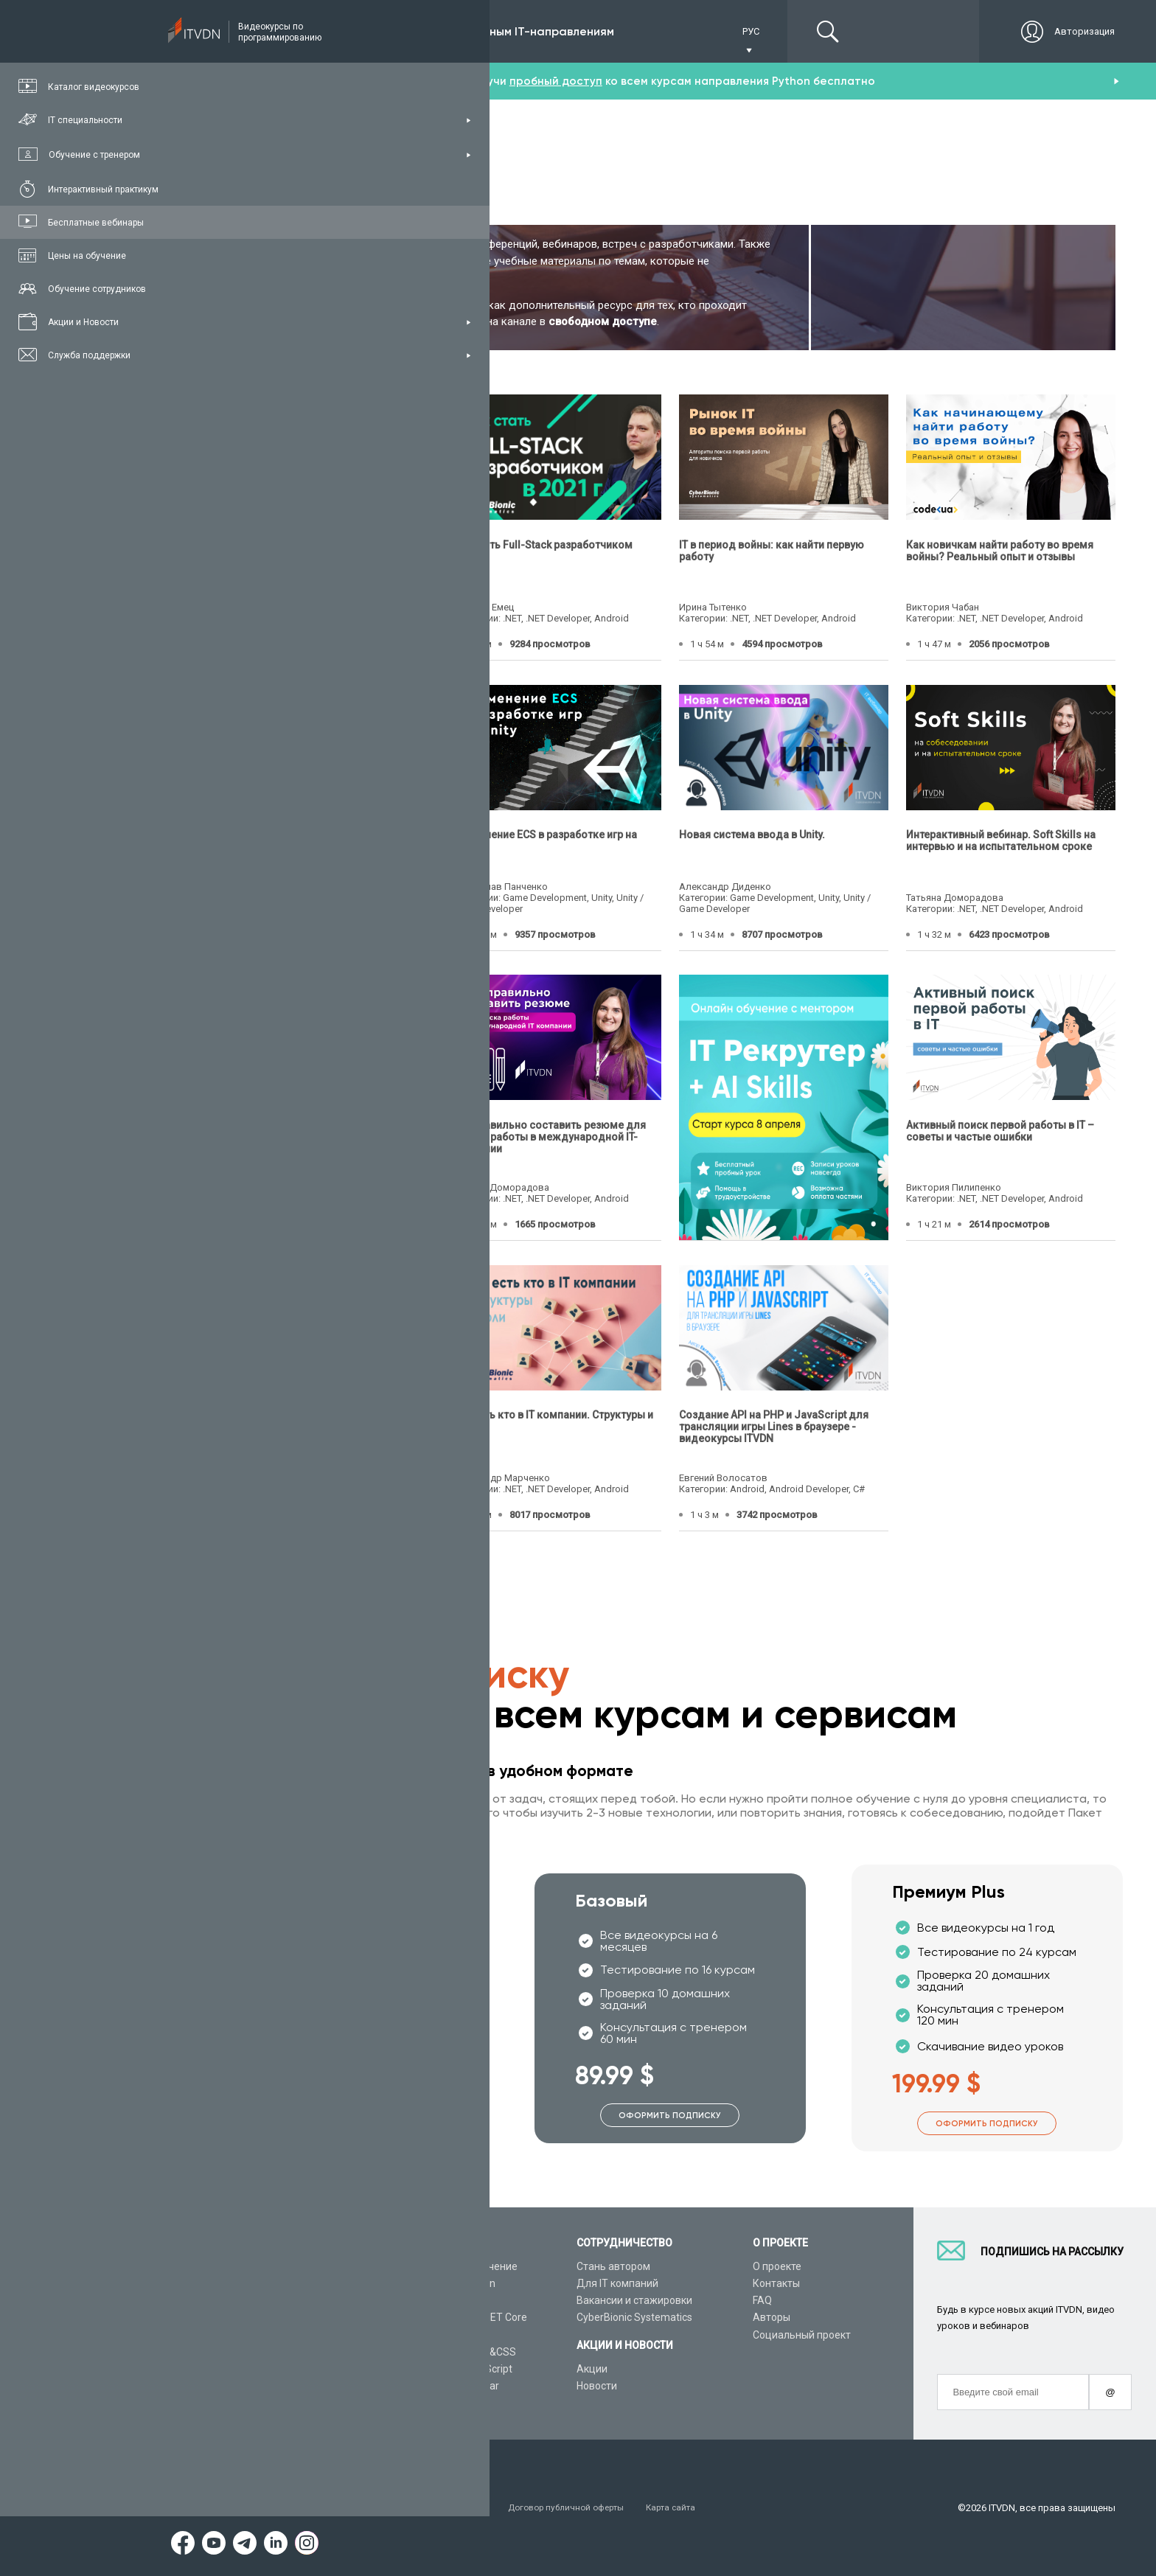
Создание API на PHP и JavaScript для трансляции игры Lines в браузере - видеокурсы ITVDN (773, 1426)
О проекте (777, 2266)
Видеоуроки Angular (450, 2386)
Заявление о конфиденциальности (426, 2507)
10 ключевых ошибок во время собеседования (303, 840)
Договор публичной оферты (591, 2507)
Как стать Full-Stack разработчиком (542, 544)
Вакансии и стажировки (634, 2300)
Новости (597, 2386)
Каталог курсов (262, 2283)
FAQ (762, 2300)
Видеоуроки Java (443, 2335)
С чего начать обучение (459, 2266)
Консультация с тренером (288, 2266)
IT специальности (268, 2300)
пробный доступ (555, 81)
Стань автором (613, 2266)
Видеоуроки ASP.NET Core (464, 2318)
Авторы (771, 2318)
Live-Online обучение (275, 2352)
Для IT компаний (617, 2283)
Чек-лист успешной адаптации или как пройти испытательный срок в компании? (323, 1136)
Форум (241, 2403)
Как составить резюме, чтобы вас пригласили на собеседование (310, 1421)
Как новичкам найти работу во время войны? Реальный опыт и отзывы (999, 550)
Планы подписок (265, 2318)
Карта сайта (705, 2507)
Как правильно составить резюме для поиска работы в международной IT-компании (549, 1136)
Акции (592, 2369)
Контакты (776, 2283)
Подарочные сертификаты (289, 2335)
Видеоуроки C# (438, 2300)
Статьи (242, 2386)
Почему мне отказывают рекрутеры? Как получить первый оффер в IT (329, 550)
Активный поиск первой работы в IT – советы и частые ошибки (1000, 1130)
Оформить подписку (353, 2115)
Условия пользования (275, 2507)
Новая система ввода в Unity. (752, 834)
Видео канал (256, 2369)
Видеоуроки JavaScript (456, 2369)
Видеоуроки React (445, 2403)
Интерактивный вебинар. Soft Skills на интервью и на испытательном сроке (1001, 840)
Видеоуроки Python (448, 2283)
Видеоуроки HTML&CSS (458, 2352)
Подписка (277, 31)
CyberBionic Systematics (634, 2318)
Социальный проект (802, 2335)
